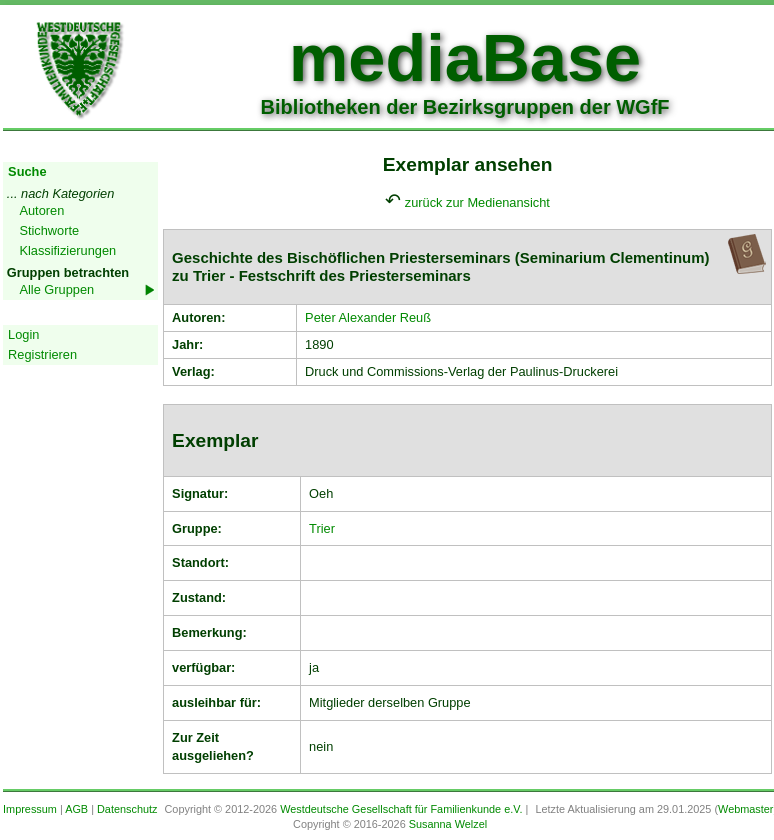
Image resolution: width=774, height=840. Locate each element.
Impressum (30, 809)
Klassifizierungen (67, 250)
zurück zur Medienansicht (477, 202)
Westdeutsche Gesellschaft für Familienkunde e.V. (401, 809)
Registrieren (42, 354)
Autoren (41, 210)
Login (23, 334)
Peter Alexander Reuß (368, 317)
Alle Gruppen (56, 289)
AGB (76, 809)
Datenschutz (127, 809)
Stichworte (49, 230)
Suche (27, 171)
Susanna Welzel (448, 824)
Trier (322, 528)
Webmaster (745, 809)
